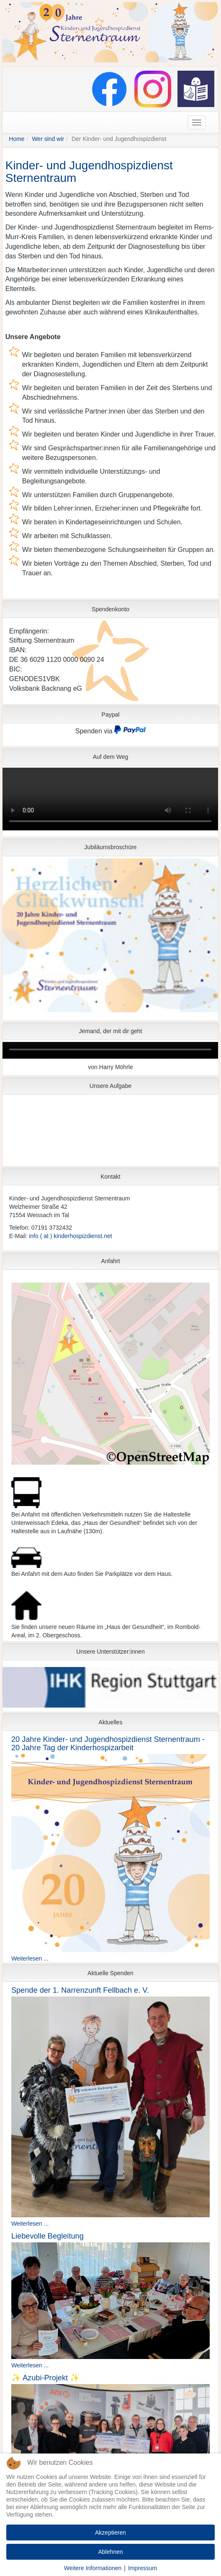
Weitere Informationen (92, 2568)
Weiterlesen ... (30, 1958)
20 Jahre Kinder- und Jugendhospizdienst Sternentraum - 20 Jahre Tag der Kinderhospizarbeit (108, 1743)
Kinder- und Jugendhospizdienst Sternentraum (89, 172)
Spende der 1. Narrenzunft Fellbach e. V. (80, 1990)
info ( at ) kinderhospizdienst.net (70, 1236)
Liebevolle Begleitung (47, 2236)
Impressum (142, 2568)
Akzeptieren (110, 2532)
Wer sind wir (48, 138)
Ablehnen (110, 2551)
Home (16, 138)
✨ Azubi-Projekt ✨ (45, 2378)
